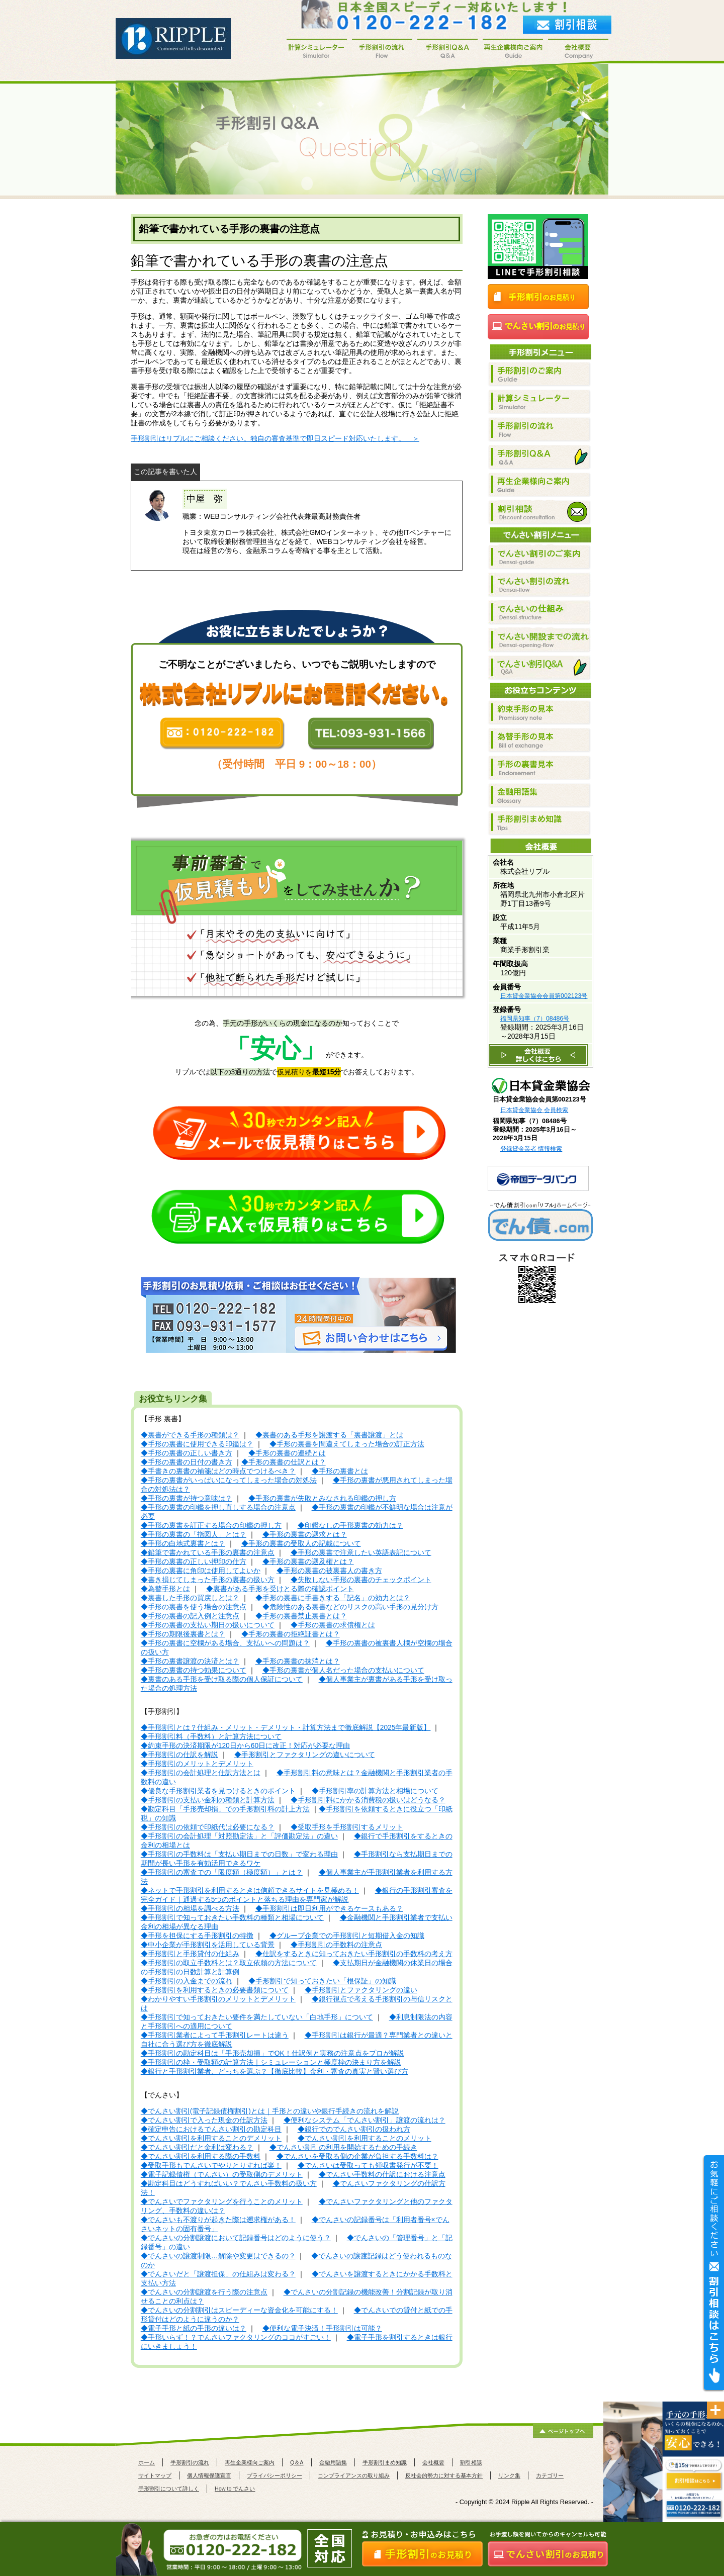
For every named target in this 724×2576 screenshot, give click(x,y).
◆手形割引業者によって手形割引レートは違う (215, 2035)
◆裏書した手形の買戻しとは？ (190, 1598)
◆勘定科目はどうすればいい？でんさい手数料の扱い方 (229, 2183)
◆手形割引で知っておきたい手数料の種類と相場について (232, 1917)
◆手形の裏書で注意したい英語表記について (361, 1552)
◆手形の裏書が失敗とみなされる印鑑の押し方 (322, 1498)
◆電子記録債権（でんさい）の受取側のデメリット (222, 2174)
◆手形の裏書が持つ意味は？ (186, 1498)
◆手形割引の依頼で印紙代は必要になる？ (208, 1827)
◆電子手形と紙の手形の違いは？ (193, 2328)
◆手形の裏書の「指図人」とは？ (193, 1534)
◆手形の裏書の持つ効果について (193, 1670)
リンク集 (509, 2475)
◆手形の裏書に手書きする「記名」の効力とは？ (332, 1598)
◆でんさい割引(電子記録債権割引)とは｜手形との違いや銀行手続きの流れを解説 (270, 2111)
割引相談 (471, 2462)
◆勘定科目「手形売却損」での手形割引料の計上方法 (225, 1809)
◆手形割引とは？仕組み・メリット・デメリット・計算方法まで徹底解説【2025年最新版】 (286, 1727)
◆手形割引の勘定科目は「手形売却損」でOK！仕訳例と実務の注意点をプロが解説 (272, 2053)
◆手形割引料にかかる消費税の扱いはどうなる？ (368, 1800)
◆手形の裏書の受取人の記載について (301, 1543)
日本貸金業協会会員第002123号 (543, 995)
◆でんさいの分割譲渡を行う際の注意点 (204, 2292)
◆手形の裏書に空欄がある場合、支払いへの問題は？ (225, 1643)
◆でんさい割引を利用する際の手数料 (200, 2156)
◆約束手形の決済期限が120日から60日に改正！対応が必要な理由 (245, 1746)
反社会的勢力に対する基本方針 (444, 2475)
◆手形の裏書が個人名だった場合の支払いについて (343, 1670)
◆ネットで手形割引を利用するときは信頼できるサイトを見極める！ (250, 1890)
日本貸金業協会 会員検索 (534, 1110)
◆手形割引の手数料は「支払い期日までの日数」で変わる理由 (239, 1854)
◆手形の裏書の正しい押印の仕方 (193, 1562)
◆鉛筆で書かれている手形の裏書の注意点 (208, 1552)
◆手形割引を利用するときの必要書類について (215, 1990)
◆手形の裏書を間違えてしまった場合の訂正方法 (346, 1444)
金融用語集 (333, 2462)
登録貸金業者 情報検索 (531, 1148)
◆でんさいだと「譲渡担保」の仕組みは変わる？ (218, 2274)
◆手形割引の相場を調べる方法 (190, 1908)
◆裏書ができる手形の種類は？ (190, 1435)
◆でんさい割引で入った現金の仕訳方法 (204, 2120)
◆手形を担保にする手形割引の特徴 (197, 1936)
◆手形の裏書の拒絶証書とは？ (290, 1634)
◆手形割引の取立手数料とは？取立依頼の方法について (229, 1963)
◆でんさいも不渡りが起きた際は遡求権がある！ (218, 2220)
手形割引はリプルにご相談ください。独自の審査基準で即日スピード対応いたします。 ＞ (275, 438)
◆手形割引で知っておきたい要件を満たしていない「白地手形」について (257, 2017)
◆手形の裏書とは (340, 1471)
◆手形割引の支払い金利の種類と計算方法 (208, 1800)
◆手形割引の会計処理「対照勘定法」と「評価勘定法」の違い (239, 1836)
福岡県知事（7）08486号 (534, 1018)
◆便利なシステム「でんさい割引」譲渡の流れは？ (364, 2120)
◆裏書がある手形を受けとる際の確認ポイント (280, 1589)
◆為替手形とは (165, 1589)
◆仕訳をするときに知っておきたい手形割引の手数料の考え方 (353, 1954)
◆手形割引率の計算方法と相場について (375, 1791)
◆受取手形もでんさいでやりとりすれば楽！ (211, 2165)
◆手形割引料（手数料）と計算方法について (211, 1736)
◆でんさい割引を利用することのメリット (364, 2138)
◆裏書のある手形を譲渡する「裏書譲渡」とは (329, 1435)
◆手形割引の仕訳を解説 (179, 1755)
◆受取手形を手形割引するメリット (347, 1827)
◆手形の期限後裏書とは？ (183, 1634)
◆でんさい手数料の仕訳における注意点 (382, 2174)
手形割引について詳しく (168, 2489)
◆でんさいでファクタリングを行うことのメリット (222, 2201)
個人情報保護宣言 (209, 2475)
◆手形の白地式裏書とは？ (183, 1543)
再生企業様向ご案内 (250, 2462)
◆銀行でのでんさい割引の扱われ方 (354, 2129)
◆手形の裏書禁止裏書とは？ (301, 1616)
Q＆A (297, 2462)
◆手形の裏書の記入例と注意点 (190, 1616)
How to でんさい (235, 2489)
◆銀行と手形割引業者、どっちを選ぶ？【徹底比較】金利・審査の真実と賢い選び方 (274, 2071)
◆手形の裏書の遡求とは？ (304, 1534)
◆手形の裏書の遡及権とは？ (308, 1562)
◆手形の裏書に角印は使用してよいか (200, 1571)
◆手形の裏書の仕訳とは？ (283, 1462)
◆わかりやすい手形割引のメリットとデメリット (218, 1999)
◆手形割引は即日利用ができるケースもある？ (329, 1908)
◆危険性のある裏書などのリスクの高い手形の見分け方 (350, 1607)
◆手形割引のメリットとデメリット (197, 1764)
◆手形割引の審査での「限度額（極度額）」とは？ (222, 1872)
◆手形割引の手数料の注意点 (336, 1945)
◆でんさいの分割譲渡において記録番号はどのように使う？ (236, 2238)
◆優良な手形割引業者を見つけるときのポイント (218, 1791)
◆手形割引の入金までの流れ (186, 1981)
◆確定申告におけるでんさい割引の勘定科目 (211, 2129)
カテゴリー (550, 2475)
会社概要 (433, 2462)
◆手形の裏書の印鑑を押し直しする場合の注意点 (218, 1507)
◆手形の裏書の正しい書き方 (186, 1453)
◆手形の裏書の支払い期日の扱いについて (208, 1625)
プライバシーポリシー (274, 2475)
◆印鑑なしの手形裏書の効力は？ (350, 1525)
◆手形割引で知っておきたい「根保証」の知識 (322, 1981)
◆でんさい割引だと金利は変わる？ (197, 2147)
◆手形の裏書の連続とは (287, 1453)
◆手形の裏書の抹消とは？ (297, 1661)
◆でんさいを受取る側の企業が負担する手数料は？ (357, 2156)
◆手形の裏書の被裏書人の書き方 (329, 1571)
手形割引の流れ (189, 2462)
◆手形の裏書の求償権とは (333, 1625)
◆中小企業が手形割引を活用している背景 (208, 1945)
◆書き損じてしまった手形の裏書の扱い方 (208, 1580)
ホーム (146, 2462)
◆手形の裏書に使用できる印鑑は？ (197, 1444)
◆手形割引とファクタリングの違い (361, 1990)
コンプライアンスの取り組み (354, 2475)
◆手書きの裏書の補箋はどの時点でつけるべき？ (218, 1471)
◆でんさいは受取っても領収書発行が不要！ (368, 2165)
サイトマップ (154, 2475)
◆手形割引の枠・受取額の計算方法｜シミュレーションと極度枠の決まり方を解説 (271, 2062)
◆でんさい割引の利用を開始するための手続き (343, 2147)
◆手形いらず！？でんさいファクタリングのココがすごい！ (236, 2337)
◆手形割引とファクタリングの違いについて (304, 1755)
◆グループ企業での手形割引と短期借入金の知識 (346, 1936)
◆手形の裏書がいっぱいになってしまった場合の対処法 (229, 1480)
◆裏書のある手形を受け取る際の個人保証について (222, 1679)
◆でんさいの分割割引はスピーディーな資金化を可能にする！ (239, 2310)
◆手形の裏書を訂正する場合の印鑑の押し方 (211, 1525)
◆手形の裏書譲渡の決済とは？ (190, 1661)
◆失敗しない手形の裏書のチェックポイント (361, 1580)
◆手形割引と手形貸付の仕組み (190, 1954)
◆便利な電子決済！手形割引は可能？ (322, 2328)
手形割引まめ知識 (385, 2462)
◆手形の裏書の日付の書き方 (186, 1462)
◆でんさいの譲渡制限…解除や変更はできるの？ (218, 2256)
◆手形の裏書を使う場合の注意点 (193, 1607)
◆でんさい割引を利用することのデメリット (211, 2138)
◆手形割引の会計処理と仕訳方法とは (200, 1773)
